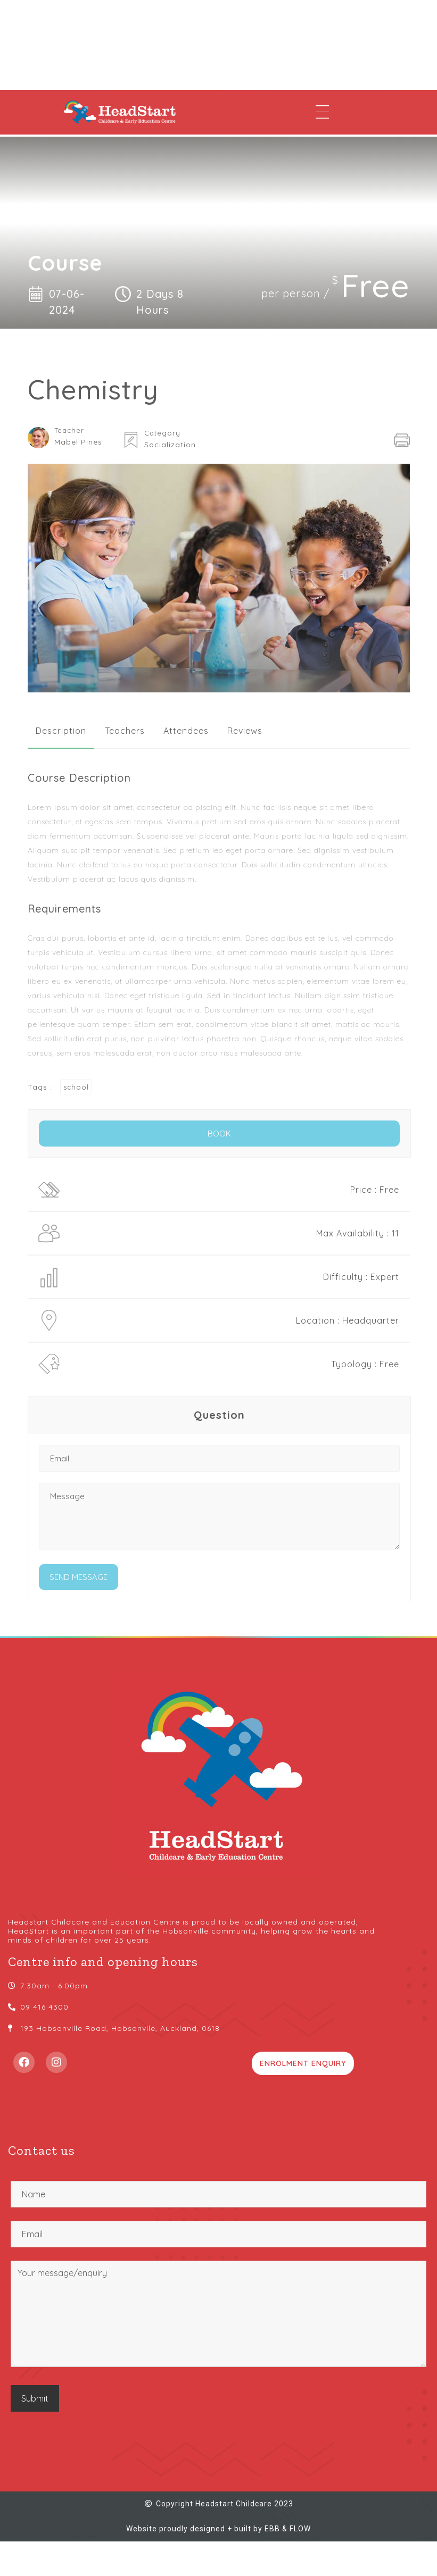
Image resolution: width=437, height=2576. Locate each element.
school (76, 1087)
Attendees (186, 730)
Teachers (125, 730)
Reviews (244, 730)
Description (61, 730)
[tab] (61, 731)
